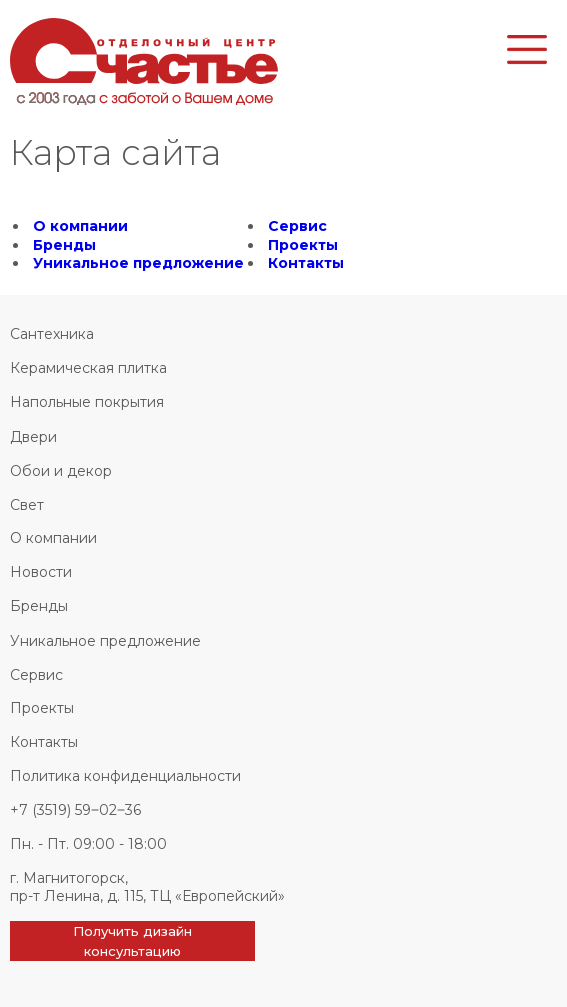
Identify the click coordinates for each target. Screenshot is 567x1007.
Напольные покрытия (87, 402)
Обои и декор (61, 471)
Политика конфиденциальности (125, 776)
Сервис (297, 226)
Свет (27, 505)
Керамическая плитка (88, 368)
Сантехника (52, 334)
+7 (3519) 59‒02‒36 (75, 810)
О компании (80, 226)
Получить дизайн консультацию (132, 941)
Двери (33, 437)
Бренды (64, 245)
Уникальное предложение (138, 263)
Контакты (306, 263)
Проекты (303, 245)
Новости (41, 572)
